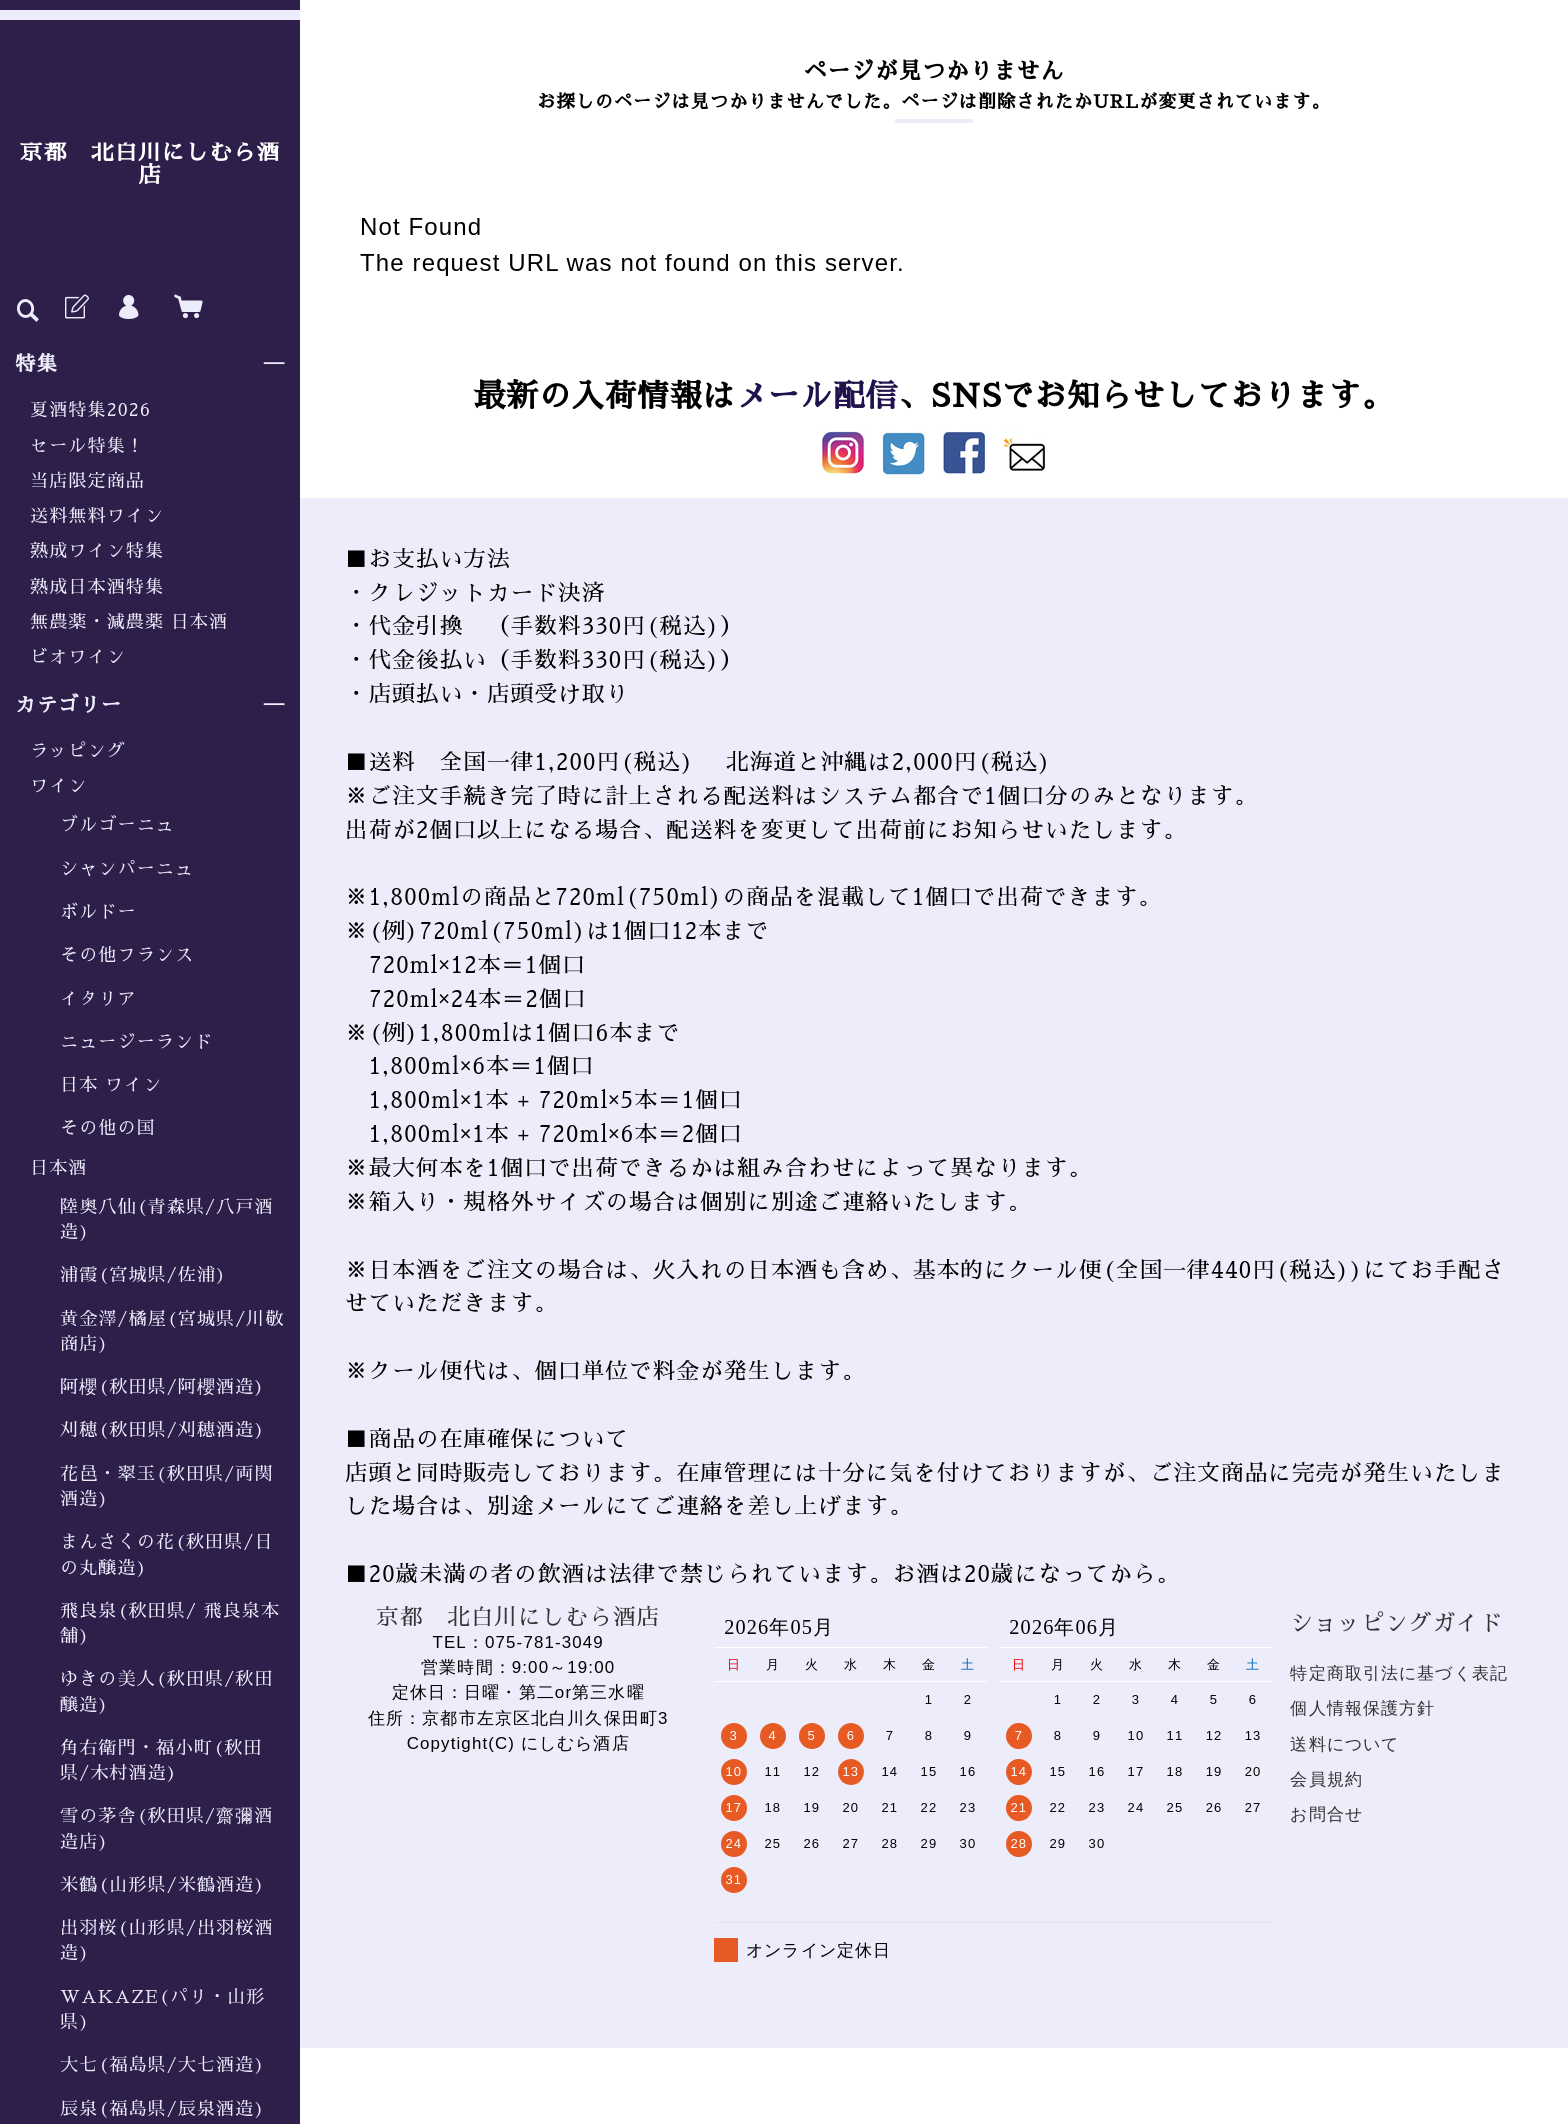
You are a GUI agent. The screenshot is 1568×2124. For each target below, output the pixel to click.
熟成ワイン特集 (97, 551)
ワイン (58, 786)
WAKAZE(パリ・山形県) (162, 2009)
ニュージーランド (136, 1042)
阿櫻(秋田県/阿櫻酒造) (162, 1387)
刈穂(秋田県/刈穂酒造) (162, 1430)
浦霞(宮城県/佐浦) (143, 1275)
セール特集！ (87, 446)
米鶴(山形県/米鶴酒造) (162, 1885)
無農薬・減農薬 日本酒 (129, 622)
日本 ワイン (111, 1085)
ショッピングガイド (1396, 1623)
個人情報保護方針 (1362, 1708)
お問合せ (1326, 1814)
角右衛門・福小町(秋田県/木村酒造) (161, 1760)
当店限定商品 (87, 481)
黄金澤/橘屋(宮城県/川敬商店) (172, 1331)
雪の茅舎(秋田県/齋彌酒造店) (167, 1828)
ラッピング (78, 751)
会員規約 (1326, 1779)
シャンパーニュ (127, 869)
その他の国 (108, 1128)
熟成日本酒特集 (97, 587)
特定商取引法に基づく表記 (1399, 1673)
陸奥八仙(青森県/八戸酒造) (167, 1219)
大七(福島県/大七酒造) (162, 2065)
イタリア (98, 999)
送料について (1344, 1744)
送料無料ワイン (97, 516)
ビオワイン (78, 657)
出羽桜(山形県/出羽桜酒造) (167, 1940)
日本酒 (58, 1168)
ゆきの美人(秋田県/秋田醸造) (167, 1691)
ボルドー (98, 912)
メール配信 (817, 396)
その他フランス (127, 955)
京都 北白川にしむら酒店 (150, 164)
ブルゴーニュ (117, 825)
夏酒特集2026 (90, 410)
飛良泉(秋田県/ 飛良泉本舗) (170, 1623)
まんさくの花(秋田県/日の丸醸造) (167, 1554)
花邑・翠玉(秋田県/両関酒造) (167, 1486)
